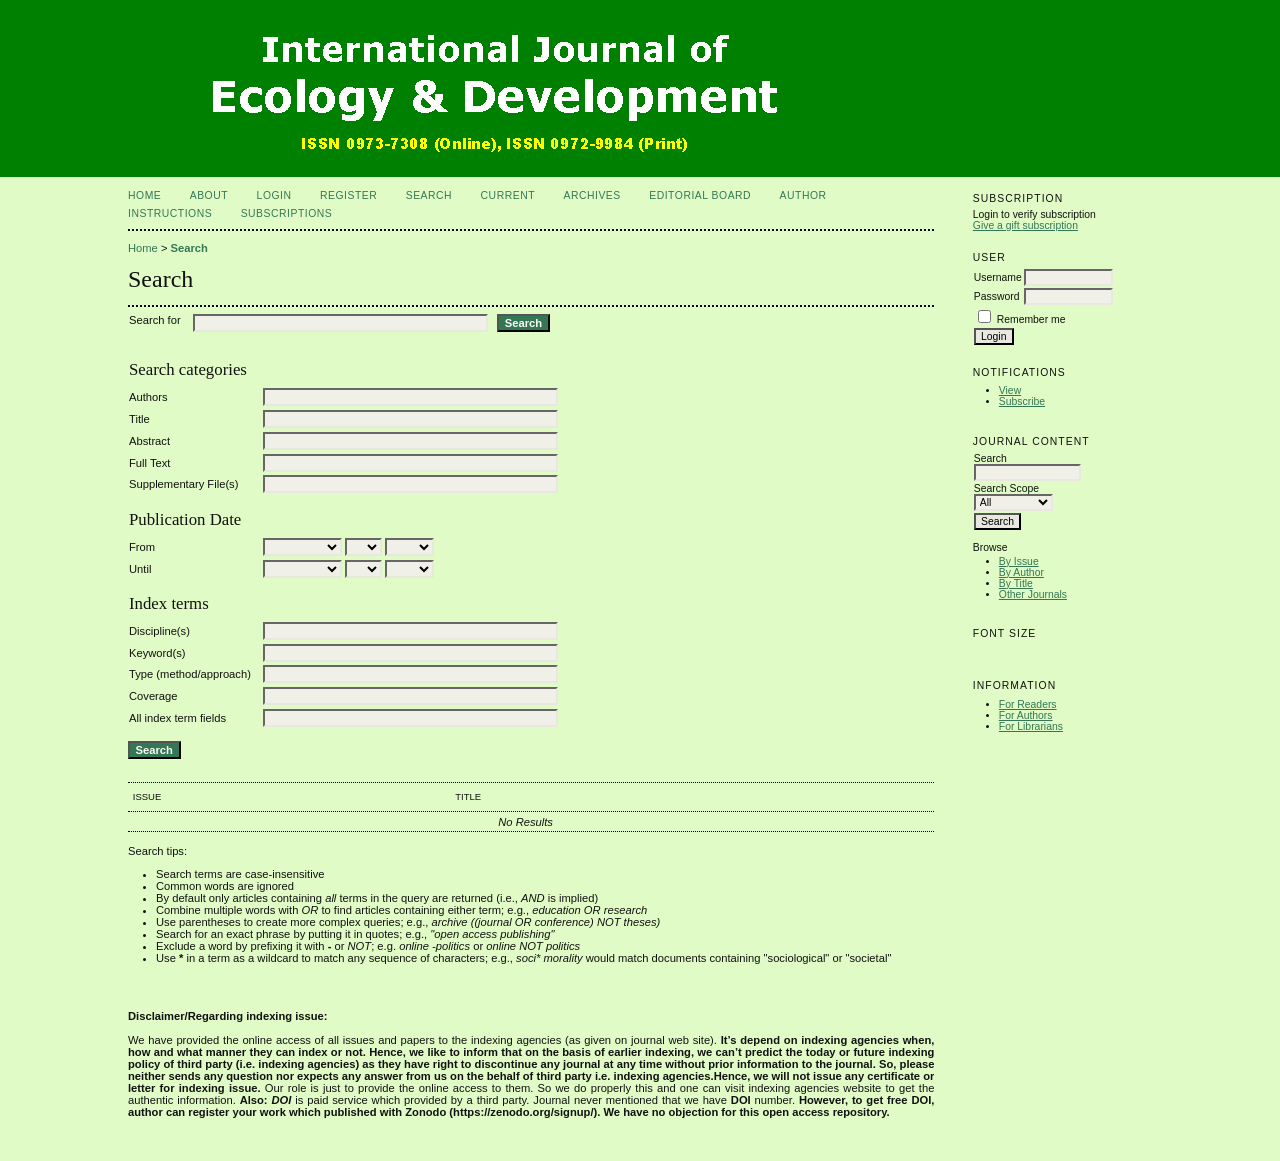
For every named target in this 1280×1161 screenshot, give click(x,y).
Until (140, 569)
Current (508, 195)
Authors (148, 397)
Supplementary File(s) (183, 484)
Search (429, 195)
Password (997, 296)
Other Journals (1033, 594)
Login (274, 195)
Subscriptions (287, 213)
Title (139, 419)
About (209, 195)
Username (998, 277)
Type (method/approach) (190, 674)
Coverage (153, 696)
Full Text (149, 463)
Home (144, 195)
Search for (155, 320)
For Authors (1026, 715)
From (142, 547)
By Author (1021, 572)
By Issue (1019, 561)
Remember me (1031, 319)
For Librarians (1031, 726)
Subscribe (1022, 401)
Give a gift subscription (1025, 225)
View (1010, 390)
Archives (591, 195)
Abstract (149, 441)
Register (348, 195)
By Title (1016, 583)
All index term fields (177, 718)
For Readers (1028, 704)
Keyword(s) (157, 653)
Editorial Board (700, 195)
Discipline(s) (159, 631)
